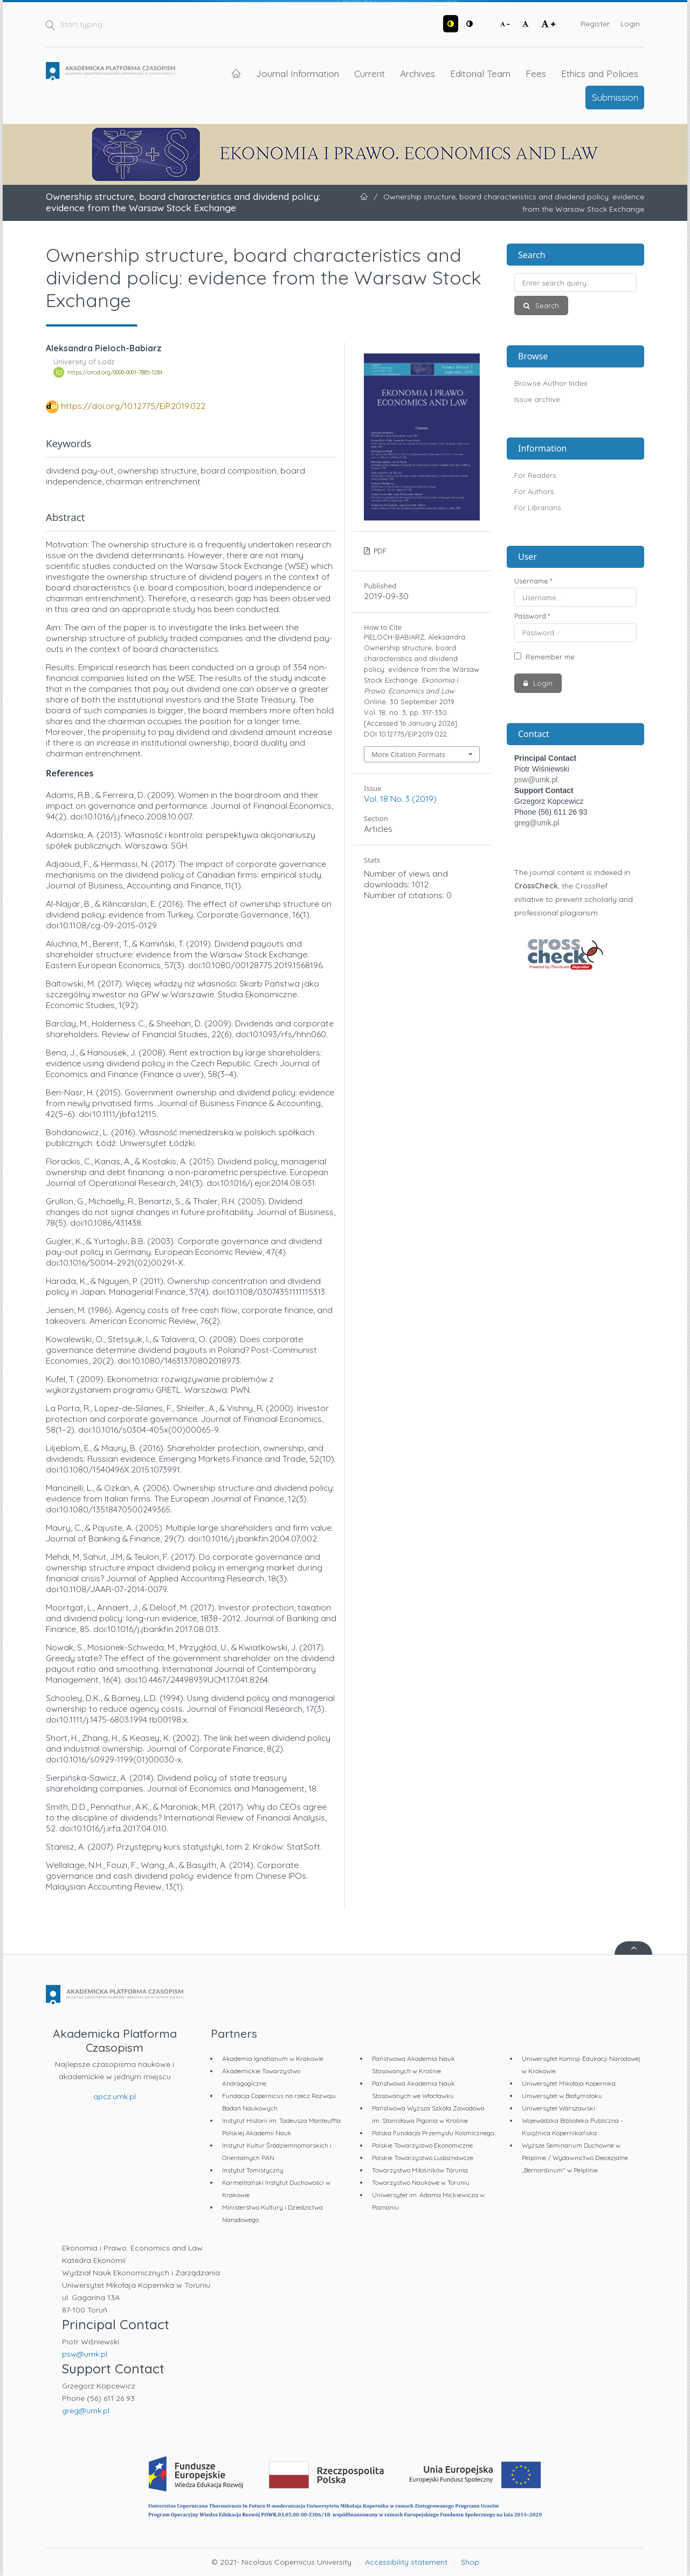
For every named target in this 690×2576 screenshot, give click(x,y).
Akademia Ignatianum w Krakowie (272, 2058)
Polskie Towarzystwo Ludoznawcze (422, 2158)
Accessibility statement (406, 2562)
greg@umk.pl (536, 822)
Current (369, 73)
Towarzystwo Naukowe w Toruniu (421, 2182)
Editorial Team (480, 73)
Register (595, 24)
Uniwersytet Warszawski (558, 2108)
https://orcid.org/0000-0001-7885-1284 (114, 372)
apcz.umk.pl (114, 2096)
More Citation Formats (408, 754)
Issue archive (537, 399)
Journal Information (297, 73)
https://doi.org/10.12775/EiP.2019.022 (133, 405)
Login (630, 24)
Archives (417, 73)
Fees (536, 73)
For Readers (535, 475)
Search (546, 305)
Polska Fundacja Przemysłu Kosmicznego (433, 2133)
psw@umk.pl (535, 779)
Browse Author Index (551, 383)
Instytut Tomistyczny (253, 2170)
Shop (470, 2562)
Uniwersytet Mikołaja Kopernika (569, 2083)
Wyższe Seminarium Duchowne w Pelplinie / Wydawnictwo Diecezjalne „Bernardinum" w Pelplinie (575, 2157)
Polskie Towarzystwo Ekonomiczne (422, 2145)
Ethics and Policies (599, 73)
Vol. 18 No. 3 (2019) (400, 798)
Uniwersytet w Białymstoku (562, 2096)
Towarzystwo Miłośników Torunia (420, 2170)
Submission (615, 97)
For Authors (534, 491)
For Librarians (537, 507)
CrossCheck (536, 886)
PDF (379, 550)
